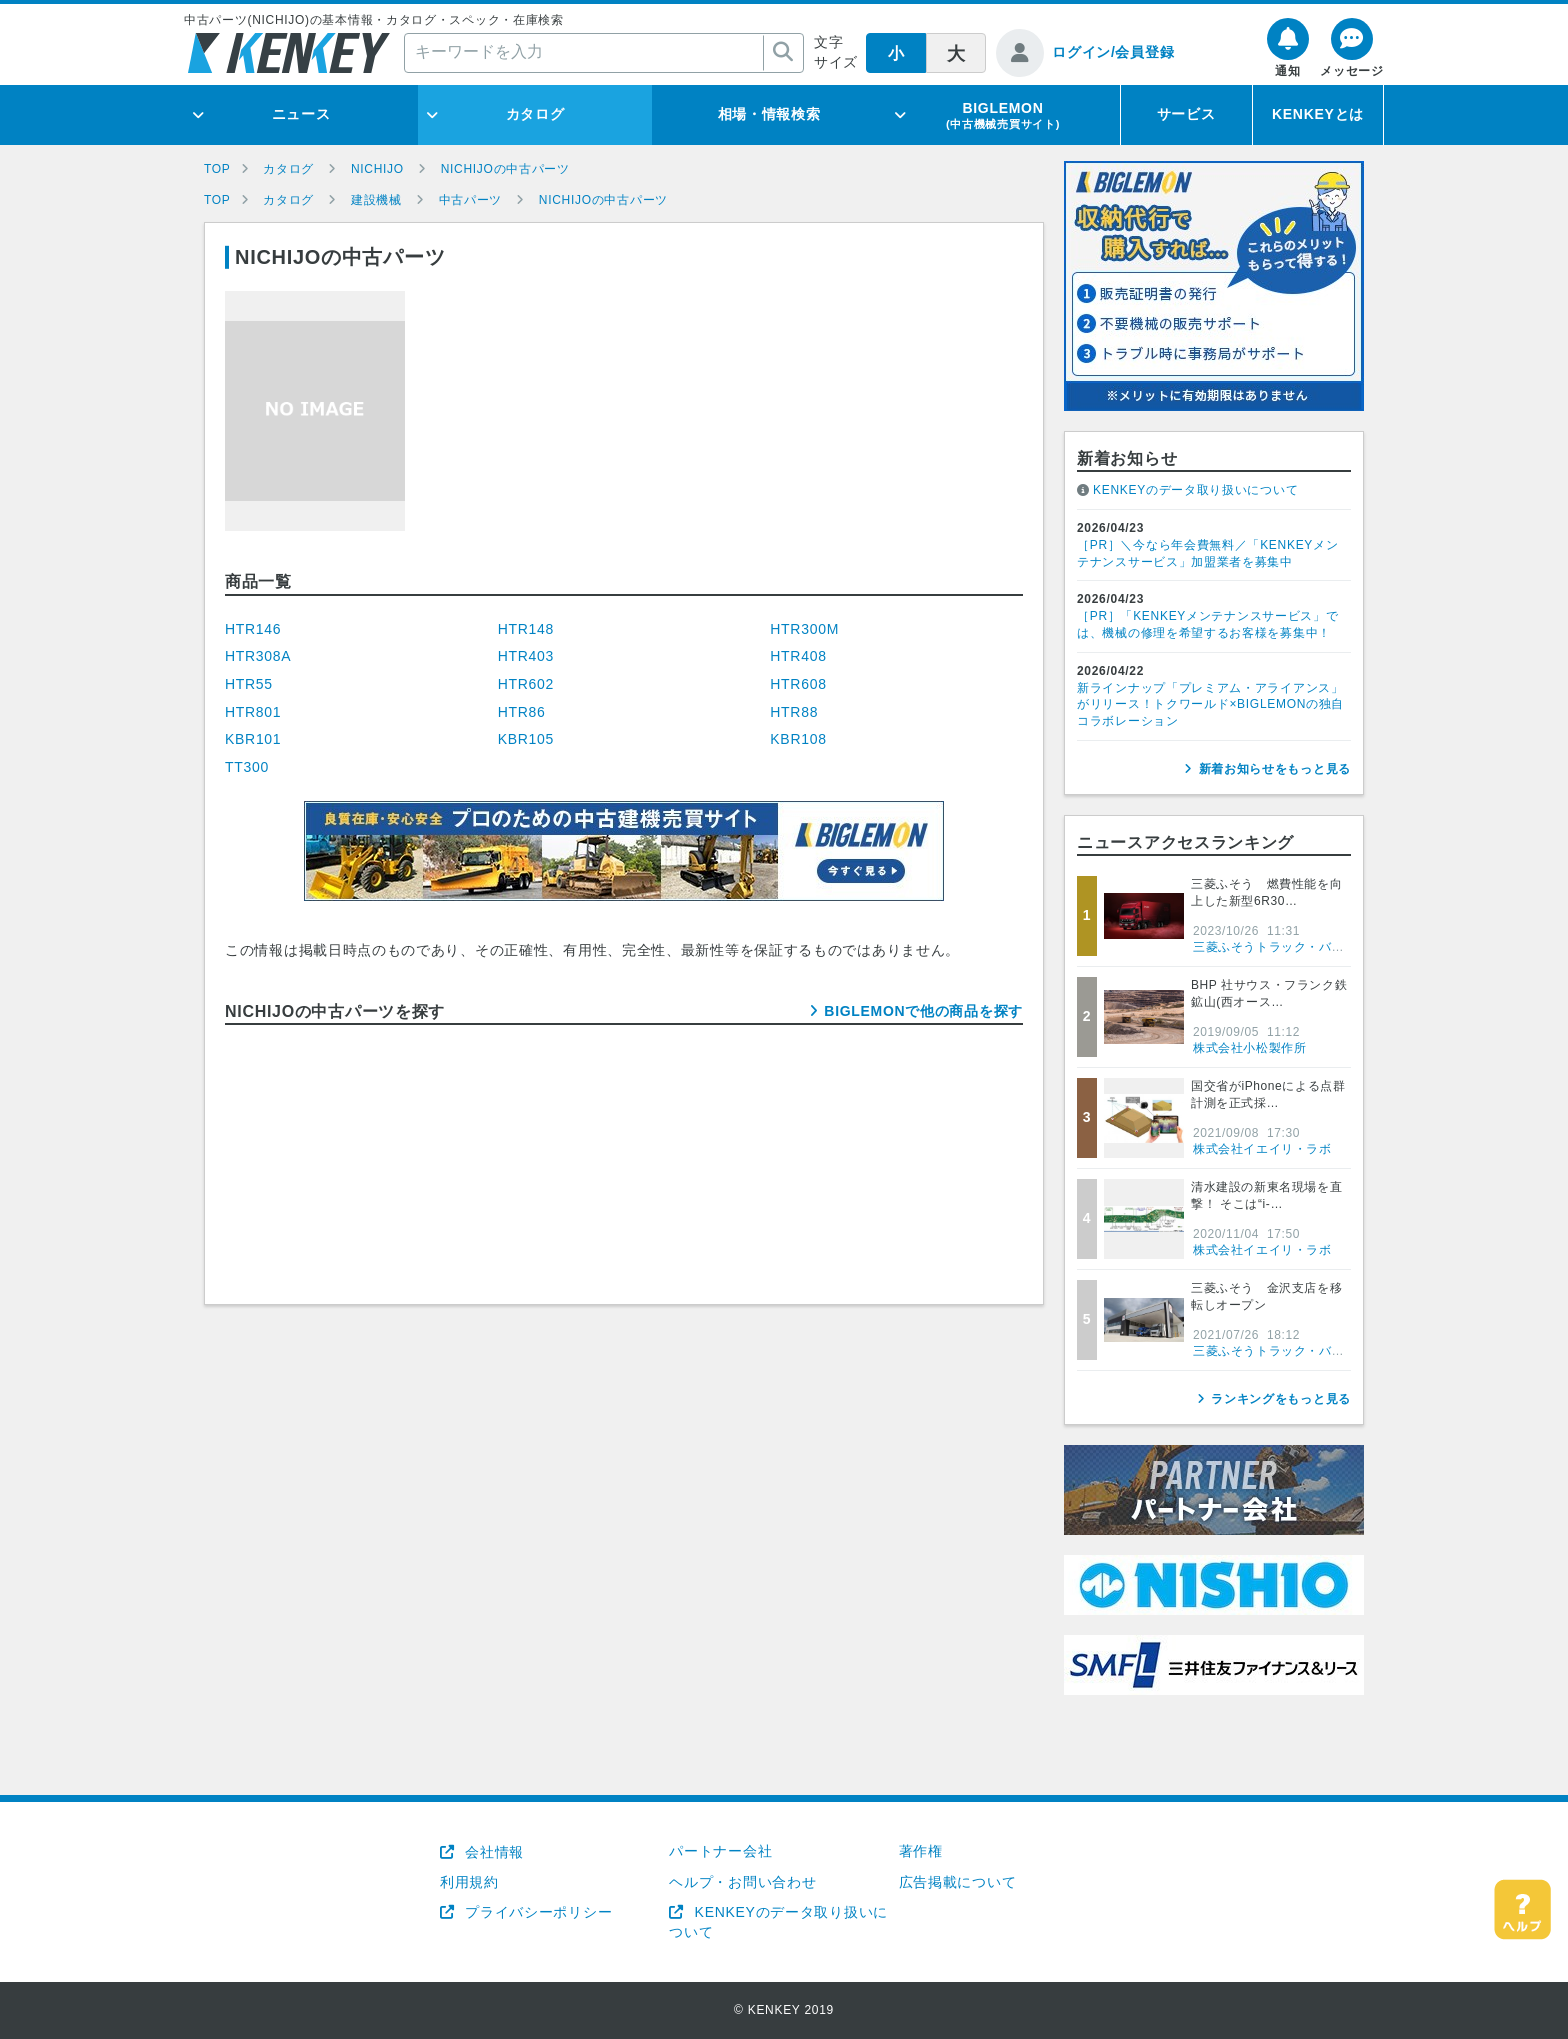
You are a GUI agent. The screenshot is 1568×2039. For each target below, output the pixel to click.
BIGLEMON (1003, 115)
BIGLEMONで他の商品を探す (923, 1011)
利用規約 (469, 1882)
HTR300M (804, 629)
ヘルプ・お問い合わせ (742, 1882)
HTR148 (526, 629)
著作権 (921, 1851)
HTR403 (526, 656)
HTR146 (253, 629)
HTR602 (526, 684)
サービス (1186, 114)
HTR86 (522, 712)
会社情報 (492, 1852)
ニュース (301, 114)
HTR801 (253, 712)
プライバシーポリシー (537, 1912)
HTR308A (258, 656)
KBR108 (798, 739)
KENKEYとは (1318, 114)
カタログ (535, 114)
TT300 (247, 767)
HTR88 (794, 712)
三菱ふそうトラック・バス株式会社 (1294, 947)
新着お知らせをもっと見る (1275, 769)
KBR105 (526, 739)
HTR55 (249, 684)
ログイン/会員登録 (1113, 52)
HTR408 (798, 656)
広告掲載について (958, 1882)
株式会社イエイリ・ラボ (1262, 1149)
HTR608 (798, 684)
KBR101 (253, 739)
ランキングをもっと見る (1281, 1399)
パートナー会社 (720, 1851)
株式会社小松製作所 (1249, 1048)
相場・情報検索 (769, 114)
